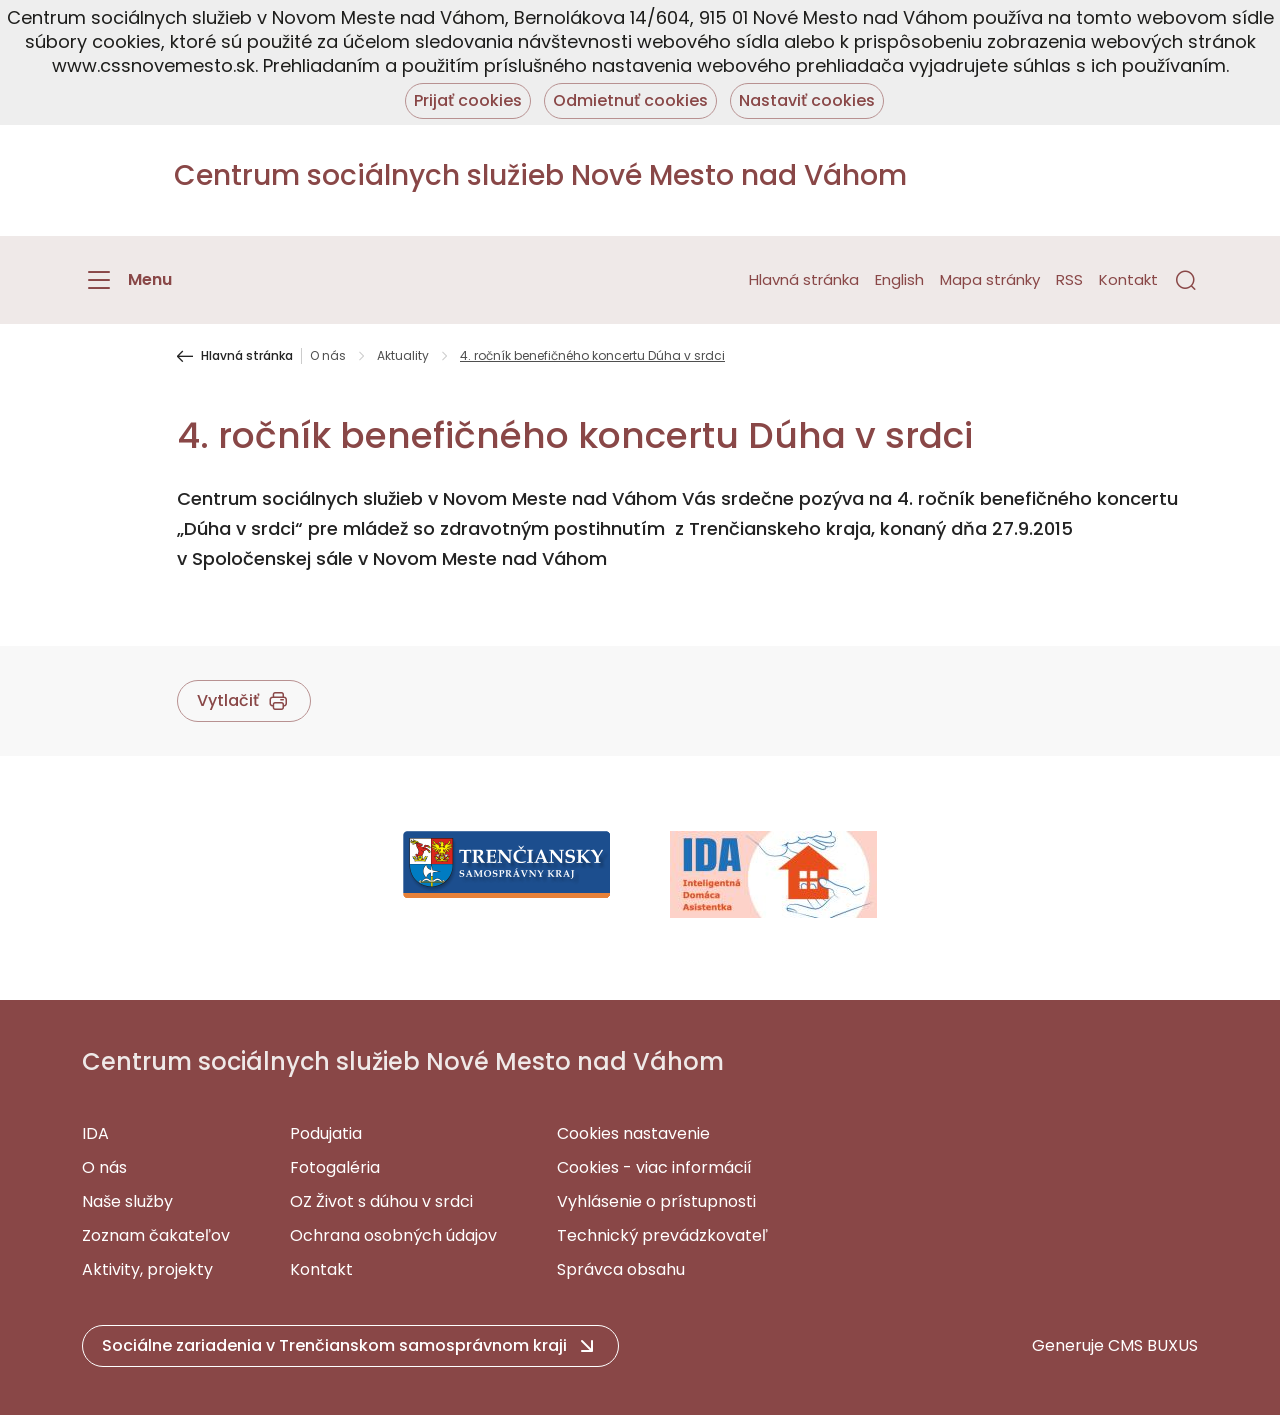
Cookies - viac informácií (654, 1167)
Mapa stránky (990, 279)
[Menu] (127, 280)
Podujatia (326, 1133)
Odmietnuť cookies (630, 100)
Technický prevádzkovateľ (662, 1235)
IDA (95, 1133)
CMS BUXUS (1153, 1345)
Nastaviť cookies (807, 100)
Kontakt (1128, 279)
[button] (1186, 280)
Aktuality (403, 356)
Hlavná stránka (804, 279)
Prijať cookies (468, 100)
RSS (1069, 279)
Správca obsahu (621, 1269)
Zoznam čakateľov (156, 1235)
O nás (328, 356)
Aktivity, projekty (147, 1269)
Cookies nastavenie (633, 1133)
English (899, 279)
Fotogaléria (335, 1167)
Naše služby (127, 1201)
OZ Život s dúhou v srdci (381, 1201)
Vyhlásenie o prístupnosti (656, 1201)
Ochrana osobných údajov (393, 1235)
